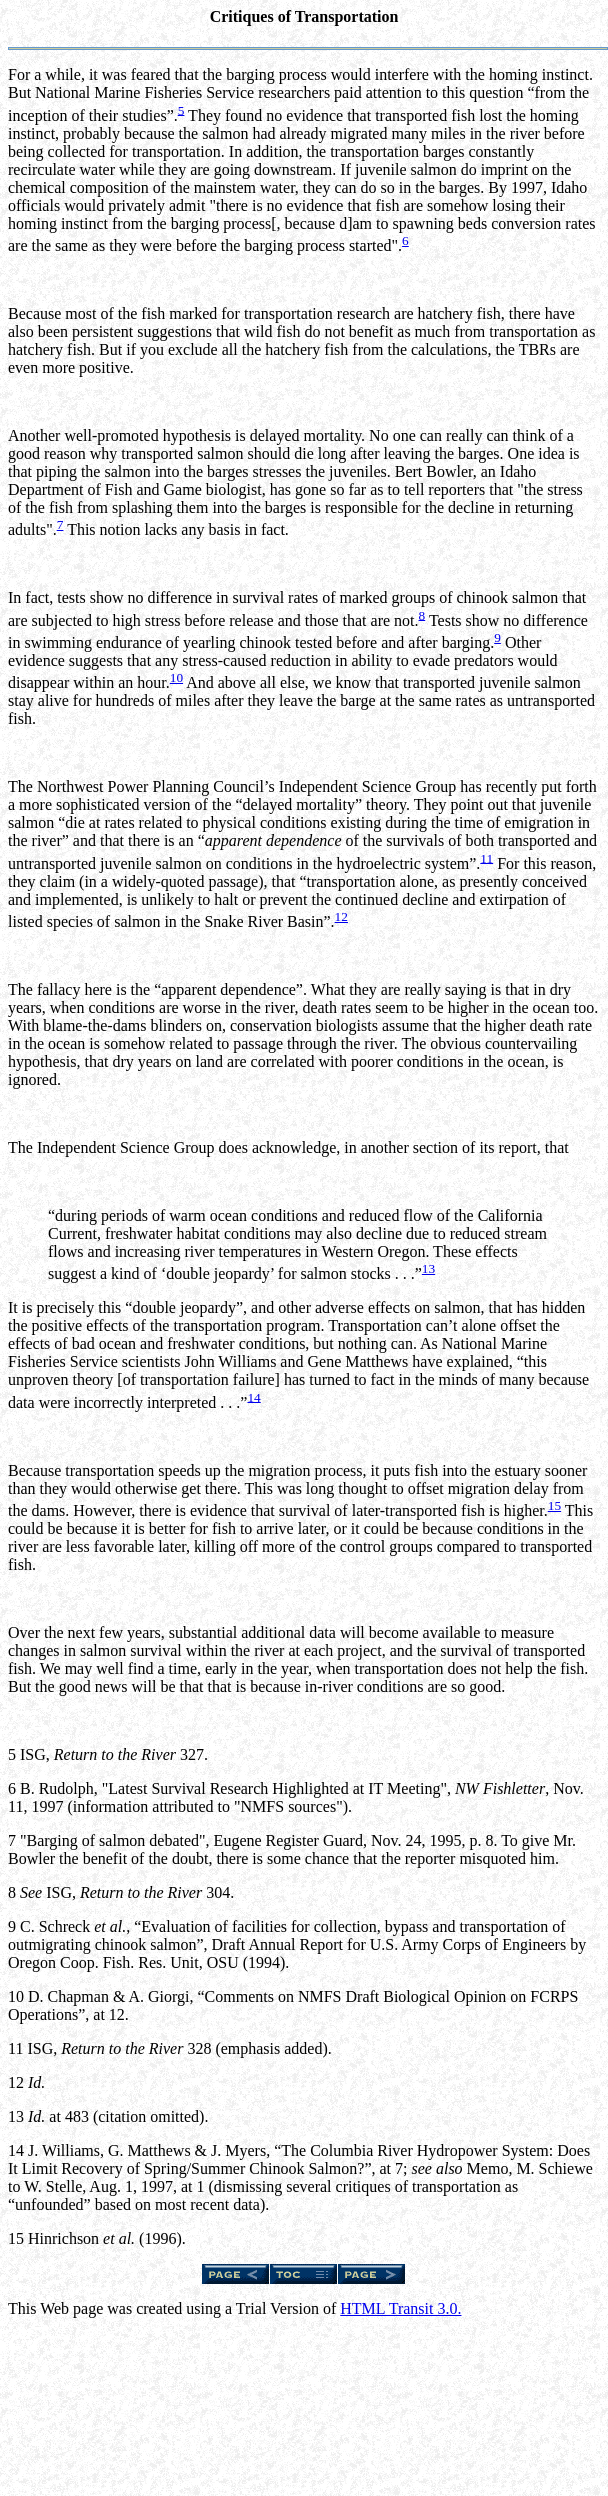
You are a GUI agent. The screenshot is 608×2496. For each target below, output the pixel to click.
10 (176, 677)
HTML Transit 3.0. (400, 2308)
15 (554, 1505)
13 (428, 1268)
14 (253, 1396)
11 (486, 857)
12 (341, 916)
